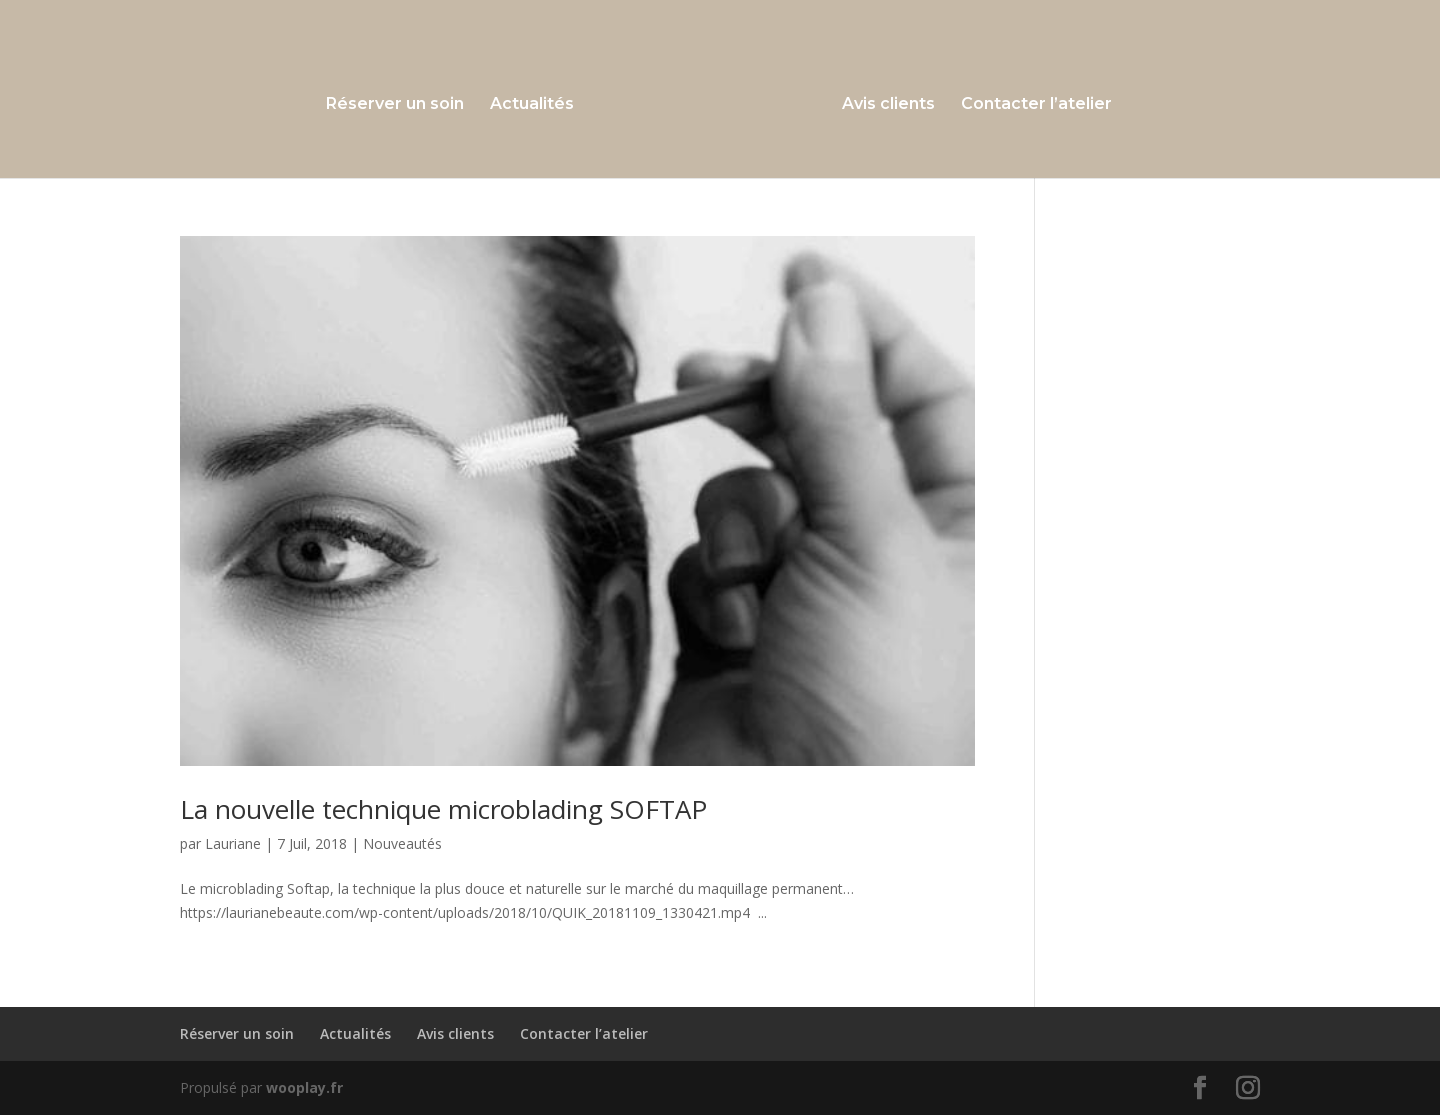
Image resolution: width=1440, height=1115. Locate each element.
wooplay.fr (304, 1087)
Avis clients (888, 105)
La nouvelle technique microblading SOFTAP (443, 809)
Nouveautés (402, 843)
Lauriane (233, 843)
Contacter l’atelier (1036, 105)
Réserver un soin (395, 105)
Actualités (532, 105)
